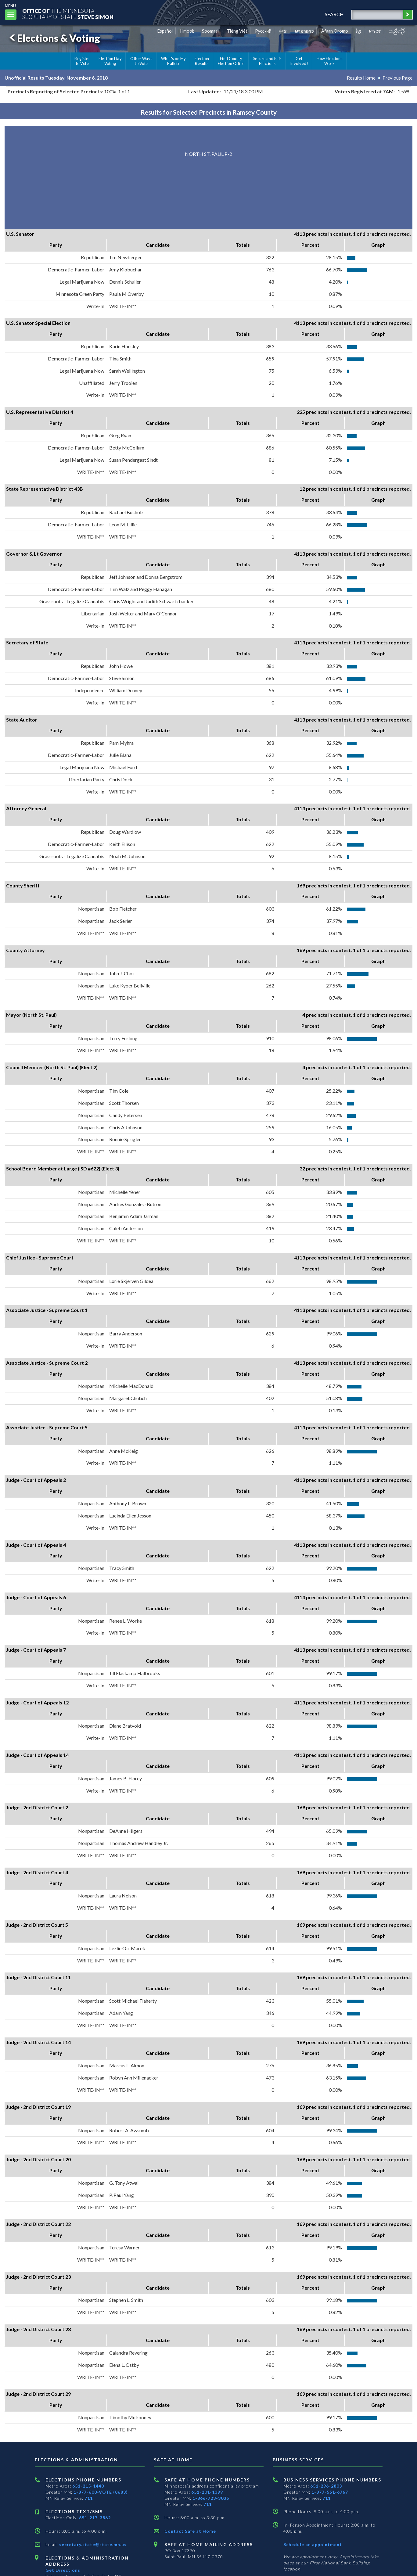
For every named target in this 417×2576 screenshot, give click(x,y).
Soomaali (210, 31)
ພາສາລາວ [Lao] (304, 31)
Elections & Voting (53, 38)
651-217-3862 (95, 2517)
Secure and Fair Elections (267, 61)
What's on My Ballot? (173, 61)
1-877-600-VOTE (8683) (101, 2492)
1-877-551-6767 (329, 2492)
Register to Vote (82, 61)
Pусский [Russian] (263, 31)
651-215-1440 (88, 2485)
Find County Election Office (231, 61)
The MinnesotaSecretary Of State (70, 13)
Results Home (361, 78)
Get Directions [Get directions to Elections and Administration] (62, 2570)
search (332, 14)
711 (88, 2498)
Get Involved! (299, 61)
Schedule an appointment (312, 2544)
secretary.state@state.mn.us (92, 2544)
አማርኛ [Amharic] (375, 31)
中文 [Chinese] (283, 31)
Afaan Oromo (334, 31)
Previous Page (397, 78)
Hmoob (187, 31)
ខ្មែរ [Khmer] (358, 31)
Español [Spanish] (165, 31)
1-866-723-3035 (210, 2498)
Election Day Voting (110, 61)
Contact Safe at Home (190, 2531)
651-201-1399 (207, 2492)
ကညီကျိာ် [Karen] (397, 31)
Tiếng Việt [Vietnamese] (237, 31)
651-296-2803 (326, 2485)
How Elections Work (329, 61)
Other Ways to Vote (141, 61)
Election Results (202, 61)
